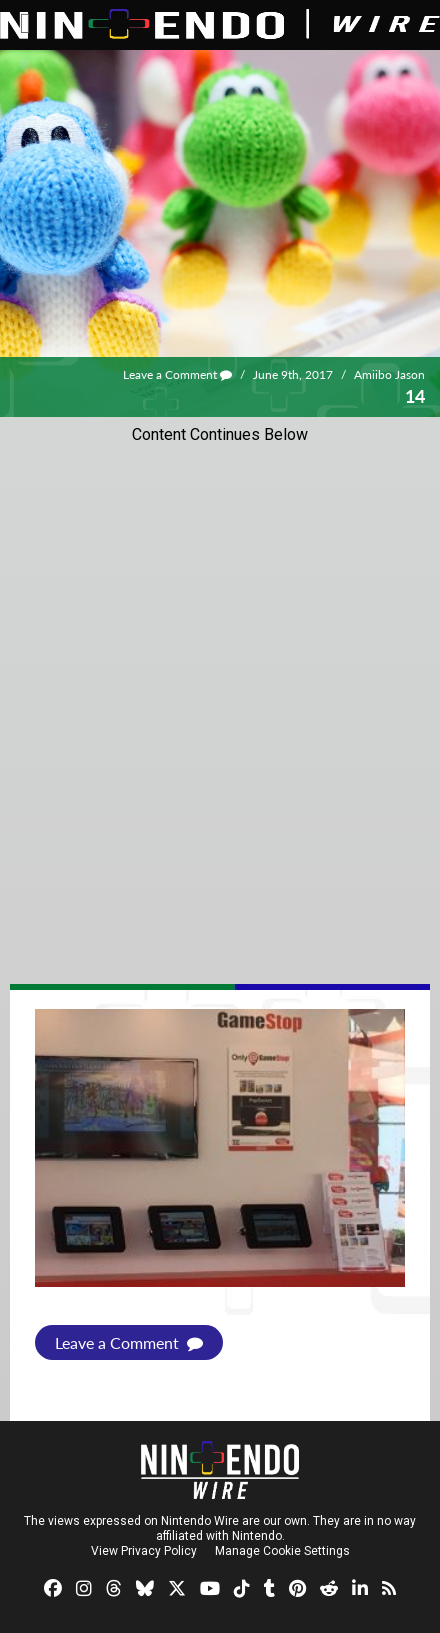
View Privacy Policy (144, 1551)
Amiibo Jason (389, 374)
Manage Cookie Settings (282, 1551)
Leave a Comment (177, 374)
